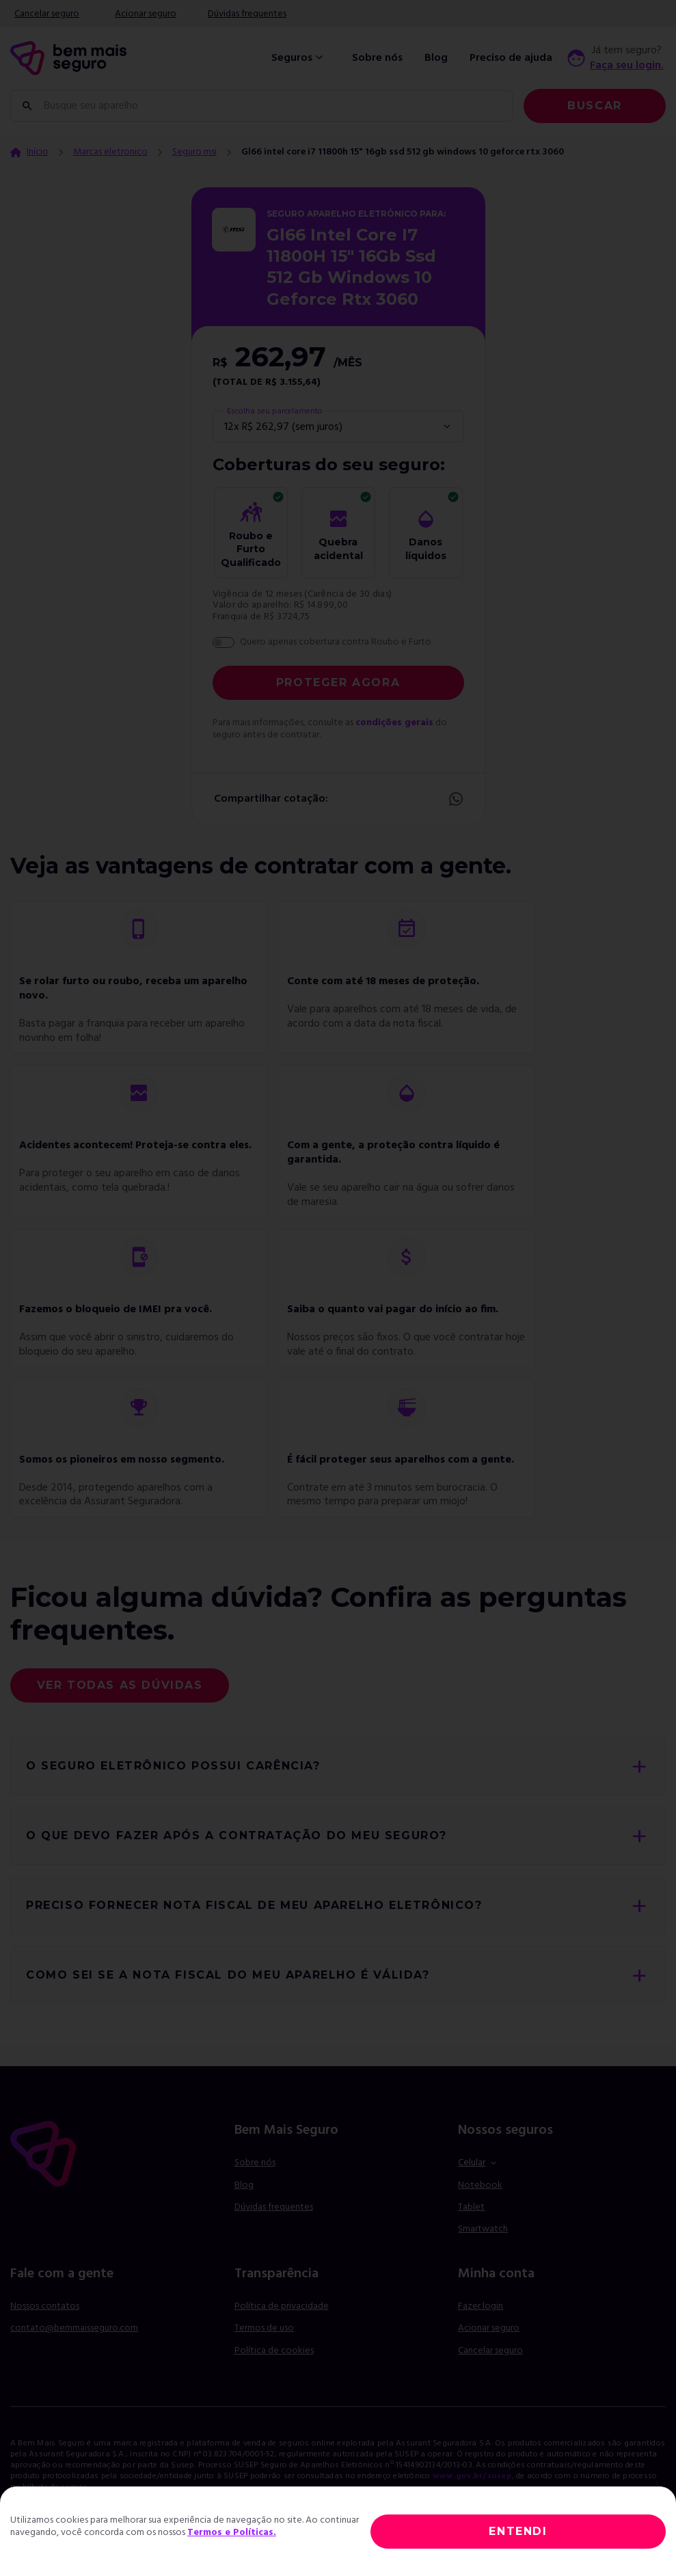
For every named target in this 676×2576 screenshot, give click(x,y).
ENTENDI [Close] (518, 2531)
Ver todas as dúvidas (120, 1685)
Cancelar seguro (46, 14)
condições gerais (394, 723)
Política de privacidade (281, 2306)
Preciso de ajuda (511, 58)
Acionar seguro (145, 14)
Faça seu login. (627, 65)
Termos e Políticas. (231, 2532)
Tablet (471, 2207)
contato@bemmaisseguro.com (74, 2328)
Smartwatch (483, 2229)
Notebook (480, 2185)
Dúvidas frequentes (247, 14)
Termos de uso (264, 2328)
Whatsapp (456, 799)
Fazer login (480, 2306)
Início (38, 152)
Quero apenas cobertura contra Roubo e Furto (335, 642)
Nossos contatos (44, 2306)
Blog (436, 58)
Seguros (298, 58)
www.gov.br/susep (472, 2476)
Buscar (594, 105)
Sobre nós (377, 58)
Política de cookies (274, 2351)
